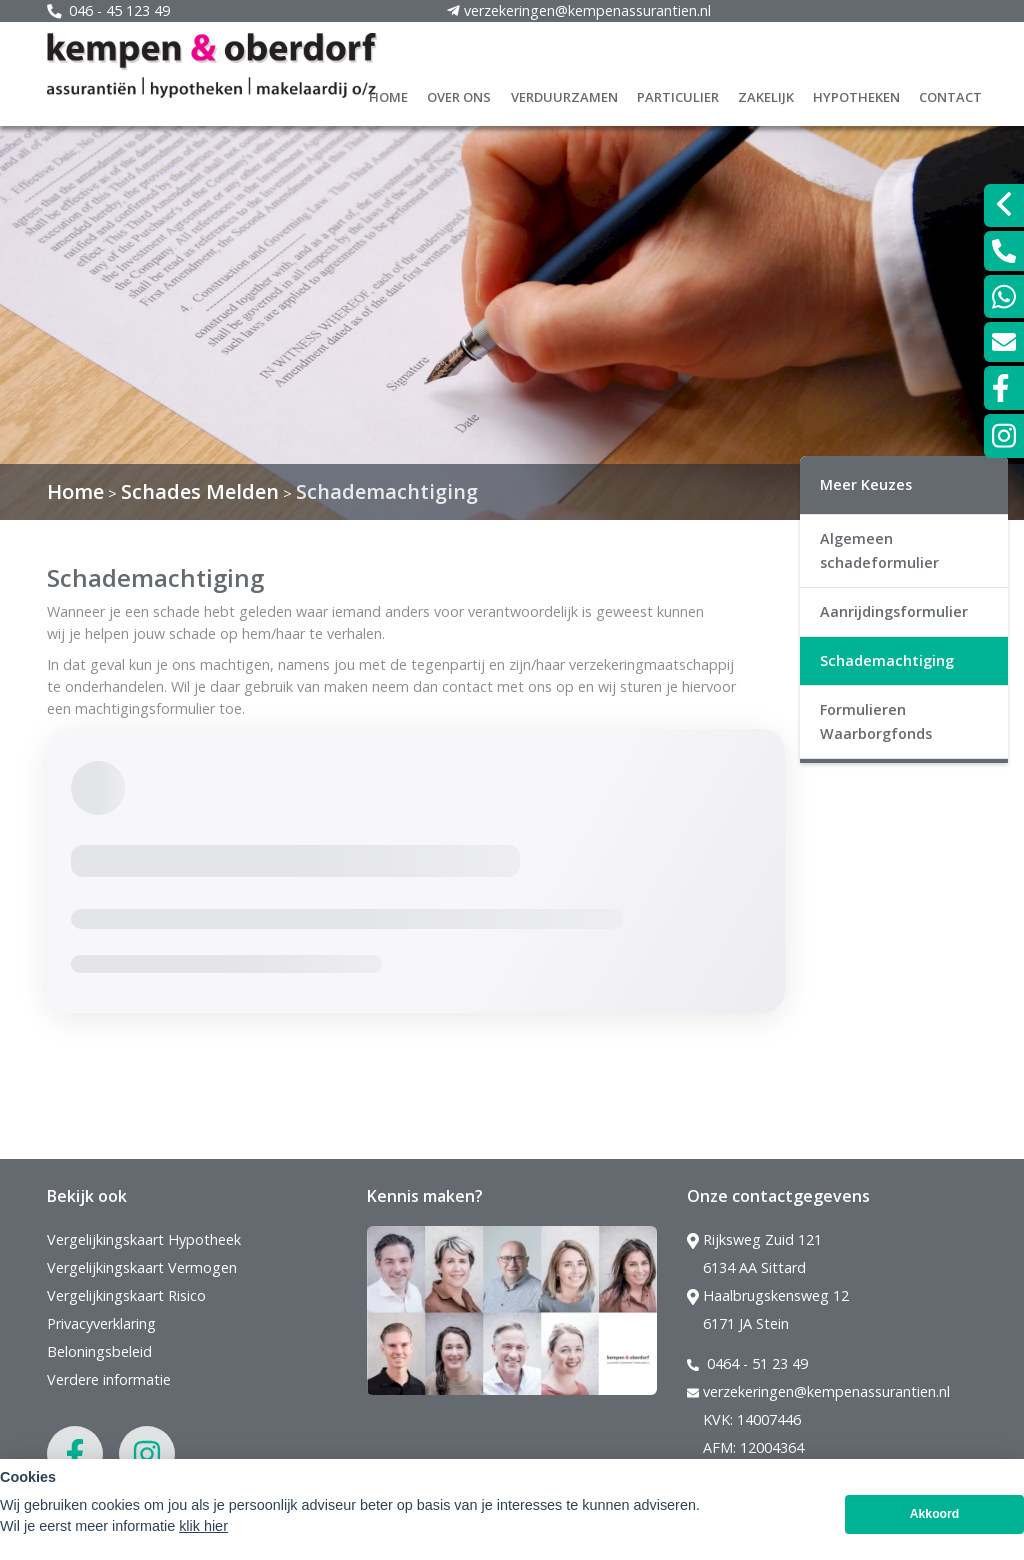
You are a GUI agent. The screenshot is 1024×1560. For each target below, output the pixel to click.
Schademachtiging (387, 491)
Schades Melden (200, 491)
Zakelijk (766, 94)
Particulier (678, 94)
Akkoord (935, 1514)
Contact (950, 94)
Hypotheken (856, 94)
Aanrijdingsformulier (894, 611)
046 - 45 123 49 (108, 10)
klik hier (203, 1526)
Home (388, 94)
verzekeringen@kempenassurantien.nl (818, 1392)
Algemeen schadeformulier (879, 550)
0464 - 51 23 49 (747, 1364)
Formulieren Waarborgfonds (876, 721)
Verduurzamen (564, 94)
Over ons (459, 94)
